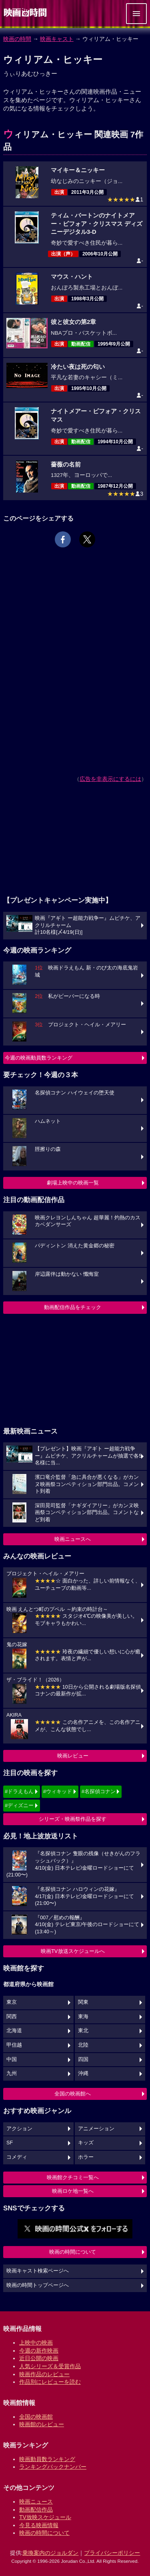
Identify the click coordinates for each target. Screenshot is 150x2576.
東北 (83, 2030)
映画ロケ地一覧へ (73, 2191)
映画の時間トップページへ (37, 2285)
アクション (19, 2129)
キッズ (86, 2143)
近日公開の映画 (38, 2358)
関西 (11, 2016)
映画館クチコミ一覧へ (73, 2177)
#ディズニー (19, 1805)
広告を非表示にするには (110, 779)
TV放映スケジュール (45, 2517)
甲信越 (14, 2045)
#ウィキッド (57, 1791)
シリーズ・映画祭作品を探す (72, 1819)
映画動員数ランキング (47, 2459)
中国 (11, 2059)
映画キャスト (57, 39)
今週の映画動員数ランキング (38, 1058)
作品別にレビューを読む (50, 2382)
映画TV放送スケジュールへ (73, 1951)
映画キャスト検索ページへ (37, 2271)
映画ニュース (36, 2501)
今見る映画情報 (38, 2525)
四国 (83, 2059)
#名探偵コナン (99, 1791)
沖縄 (83, 2073)
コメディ (16, 2157)
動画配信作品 (36, 2509)
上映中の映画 (36, 2342)
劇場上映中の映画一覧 (73, 1183)
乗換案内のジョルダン (50, 2553)
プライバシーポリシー (112, 2553)
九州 (11, 2073)
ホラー (86, 2157)
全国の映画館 (36, 2416)
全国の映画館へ (72, 2094)
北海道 (14, 2030)
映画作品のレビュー (44, 2374)
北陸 (83, 2045)
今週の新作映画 (38, 2350)
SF (9, 2143)
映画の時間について (72, 2252)
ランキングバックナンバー (52, 2466)
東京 (11, 2002)
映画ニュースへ (72, 1539)
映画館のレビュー (41, 2424)
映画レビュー (72, 1756)
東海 (83, 2016)
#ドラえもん (19, 1791)
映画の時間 (17, 39)
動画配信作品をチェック (72, 1307)
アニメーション (96, 2129)
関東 (83, 2002)
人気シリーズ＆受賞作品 (50, 2366)
